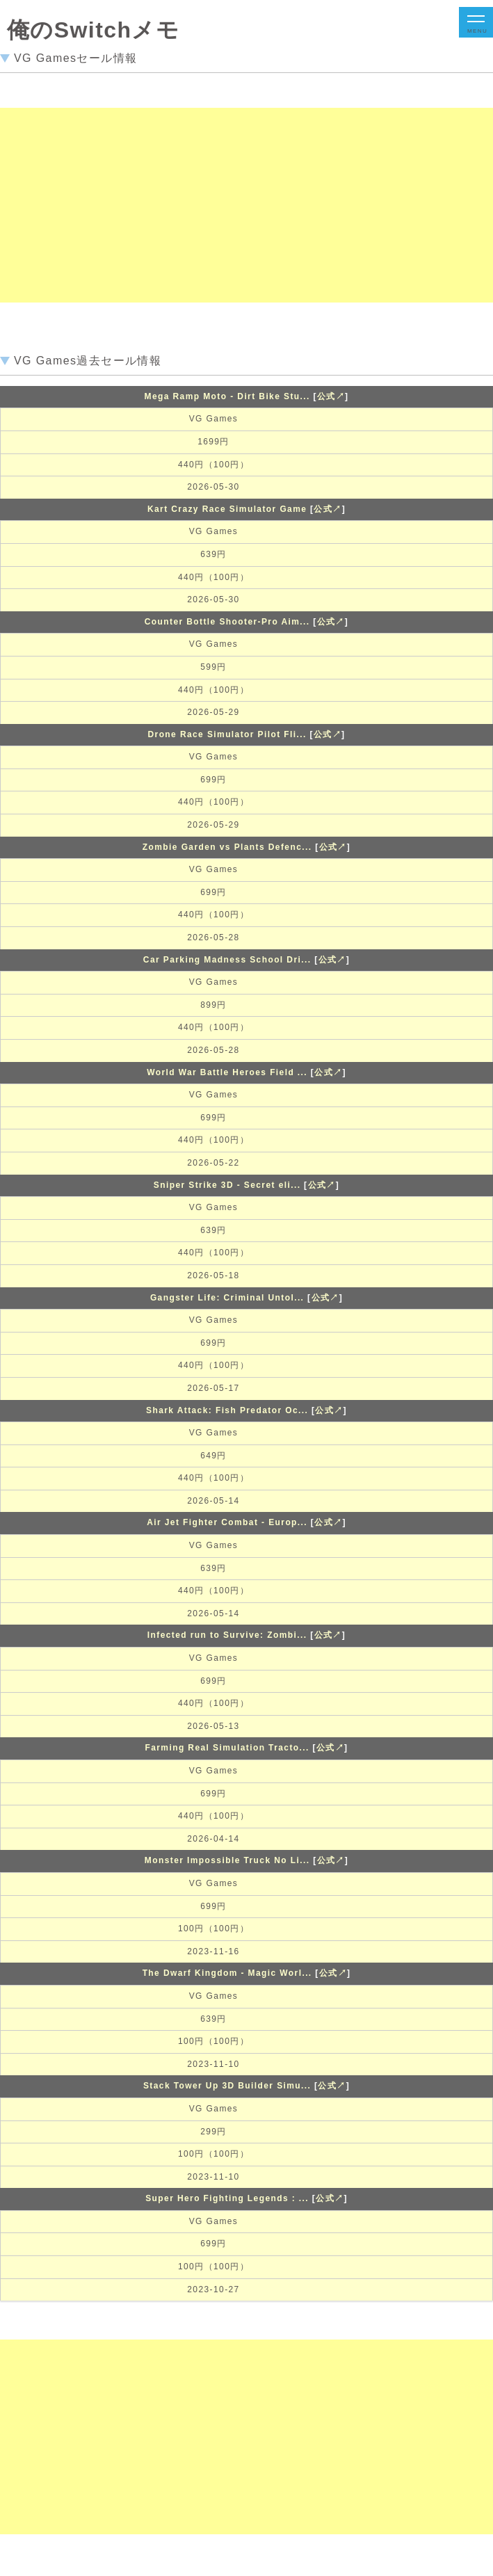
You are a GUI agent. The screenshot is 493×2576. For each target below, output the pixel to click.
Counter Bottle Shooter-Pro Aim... (227, 622)
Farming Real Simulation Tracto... (227, 1748)
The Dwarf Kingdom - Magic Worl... (227, 1973)
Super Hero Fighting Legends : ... (227, 2198)
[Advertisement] (241, 205)
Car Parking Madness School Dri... (227, 960)
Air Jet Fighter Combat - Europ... (227, 1522)
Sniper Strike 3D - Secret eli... (227, 1185)
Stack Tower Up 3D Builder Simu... (227, 2086)
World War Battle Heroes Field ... (227, 1072)
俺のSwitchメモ (93, 29)
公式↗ (331, 396)
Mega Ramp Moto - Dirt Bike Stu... (227, 396)
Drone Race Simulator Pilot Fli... (227, 734)
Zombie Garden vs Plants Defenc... (227, 847)
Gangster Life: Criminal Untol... (227, 1298)
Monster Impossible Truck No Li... (227, 1860)
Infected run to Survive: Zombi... (227, 1635)
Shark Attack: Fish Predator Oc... (227, 1410)
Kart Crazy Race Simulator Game (227, 509)
